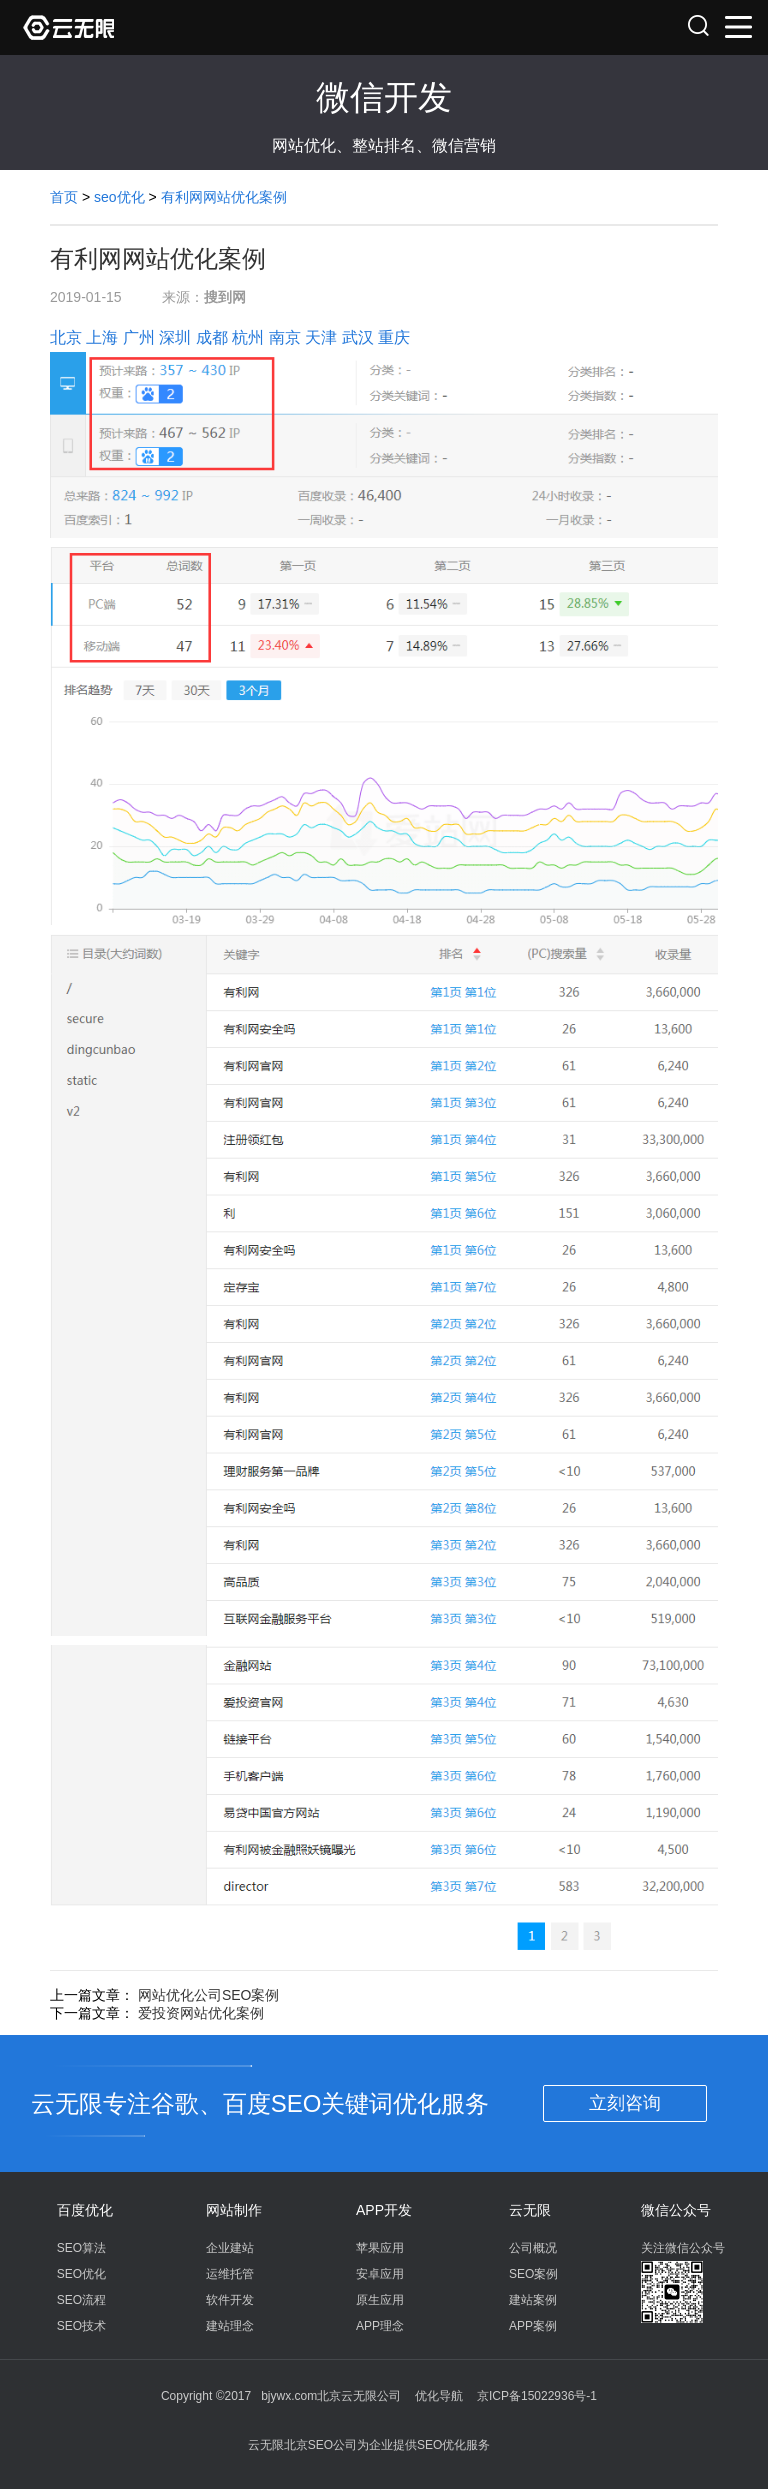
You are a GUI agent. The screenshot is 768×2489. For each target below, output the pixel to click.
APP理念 (380, 2326)
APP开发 (384, 2210)
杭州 (248, 337)
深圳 (175, 337)
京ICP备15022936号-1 (537, 2396)
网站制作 (234, 2210)
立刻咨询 (625, 2103)
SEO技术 (81, 2326)
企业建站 (230, 2248)
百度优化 (85, 2210)
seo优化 (119, 197)
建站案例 (533, 2300)
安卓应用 (380, 2274)
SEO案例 (533, 2274)
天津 (321, 337)
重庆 (394, 337)
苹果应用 (380, 2248)
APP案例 (533, 2326)
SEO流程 (81, 2300)
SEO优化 (81, 2274)
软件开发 (230, 2300)
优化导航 (439, 2396)
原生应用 (380, 2300)
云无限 (530, 2210)
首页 (64, 197)
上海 (102, 337)
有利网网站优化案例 (224, 197)
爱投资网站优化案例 (201, 2013)
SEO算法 (81, 2248)
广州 (139, 337)
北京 (66, 337)
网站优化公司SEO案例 (209, 1995)
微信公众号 (676, 2210)
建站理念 (230, 2326)
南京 (285, 337)
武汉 (358, 337)
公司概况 (533, 2248)
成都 (212, 337)
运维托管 (230, 2274)
